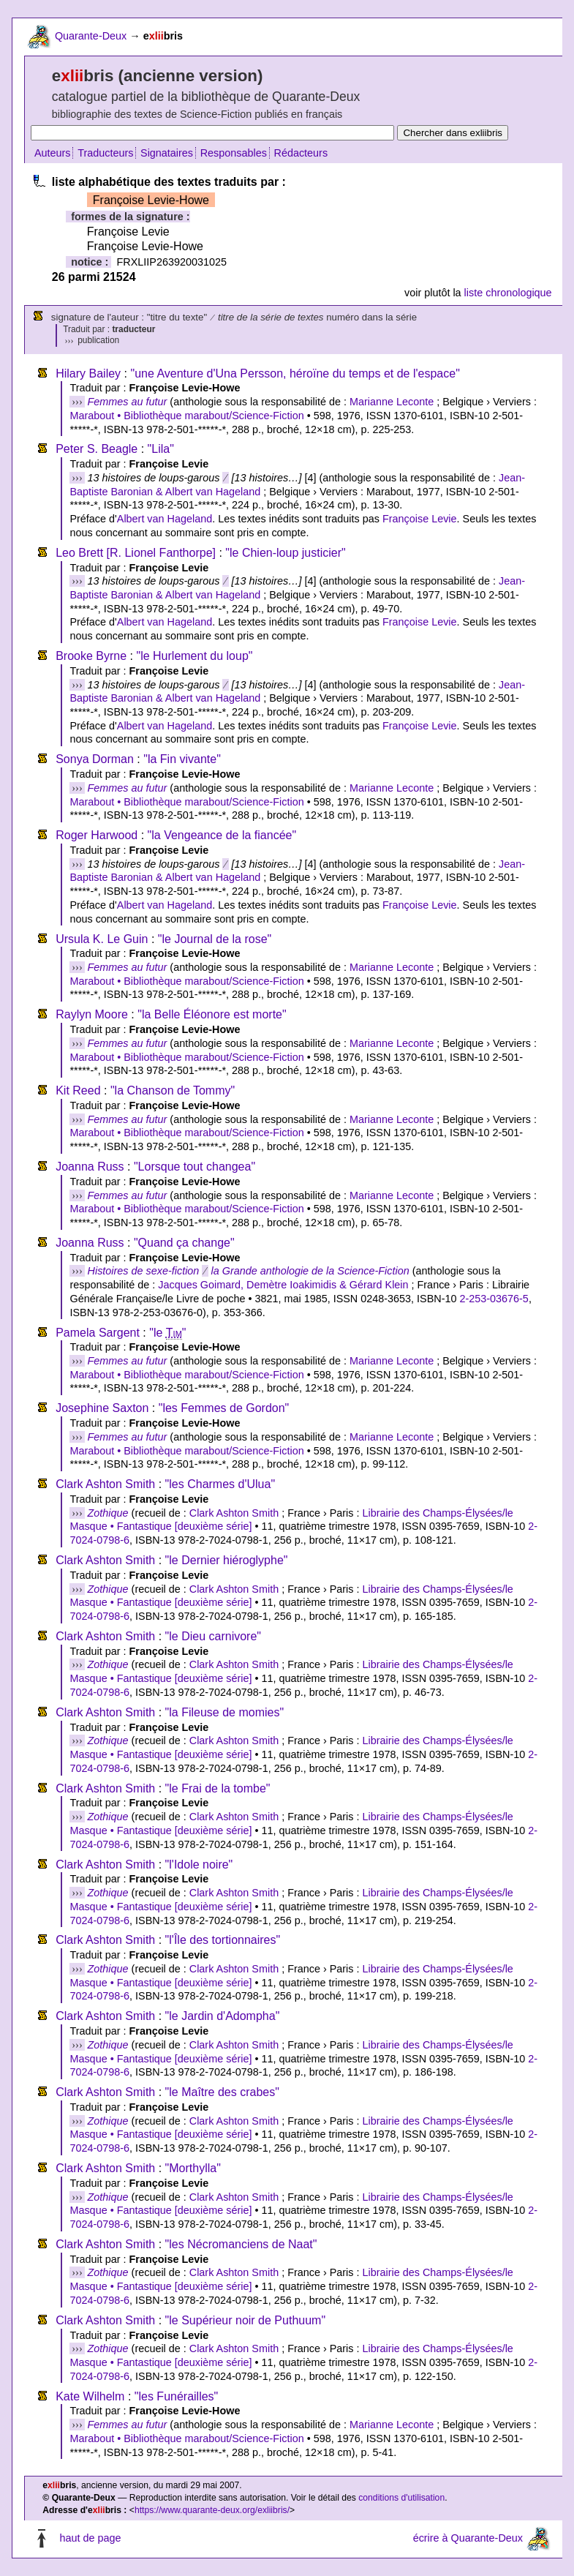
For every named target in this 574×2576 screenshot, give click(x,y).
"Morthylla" (193, 2168)
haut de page (90, 2538)
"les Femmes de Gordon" (224, 1408)
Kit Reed (78, 1090)
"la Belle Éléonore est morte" (211, 1014)
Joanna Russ (90, 1166)
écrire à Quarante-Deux (468, 2538)
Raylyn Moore (92, 1014)
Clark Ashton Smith (105, 1484)
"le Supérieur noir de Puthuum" (245, 2320)
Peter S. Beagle (96, 449)
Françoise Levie (419, 519)
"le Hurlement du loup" (194, 656)
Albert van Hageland (164, 519)
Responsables (233, 153)
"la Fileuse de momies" (224, 1712)
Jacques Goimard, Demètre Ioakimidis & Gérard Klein (283, 1285)
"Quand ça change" (184, 1242)
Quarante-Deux (90, 36)
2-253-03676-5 (493, 1298)
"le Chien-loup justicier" (285, 553)
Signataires (166, 153)
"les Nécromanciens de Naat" (241, 2244)
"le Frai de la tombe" (218, 1788)
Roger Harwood (96, 835)
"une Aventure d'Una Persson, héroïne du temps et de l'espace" (294, 373)
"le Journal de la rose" (214, 939)
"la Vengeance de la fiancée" (222, 835)
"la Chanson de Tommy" (172, 1090)
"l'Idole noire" (199, 1864)
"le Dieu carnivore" (213, 1636)
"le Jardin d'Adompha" (222, 2016)
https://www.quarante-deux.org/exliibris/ (212, 2510)
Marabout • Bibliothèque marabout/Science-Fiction (186, 415)
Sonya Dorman (95, 759)
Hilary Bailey (88, 373)
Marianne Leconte (392, 402)
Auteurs (52, 153)
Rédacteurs (301, 153)
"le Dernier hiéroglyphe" (226, 1560)
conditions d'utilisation (401, 2498)
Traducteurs (105, 153)
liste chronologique (508, 292)
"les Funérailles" (177, 2396)
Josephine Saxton (102, 1408)
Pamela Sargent (98, 1332)
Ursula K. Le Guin (102, 939)
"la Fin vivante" (182, 759)
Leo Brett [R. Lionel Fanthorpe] (136, 553)
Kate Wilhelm (90, 2396)
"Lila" (161, 449)
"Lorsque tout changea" (194, 1166)
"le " (167, 1333)
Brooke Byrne (91, 656)
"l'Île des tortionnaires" (223, 1940)
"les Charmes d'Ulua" (220, 1484)
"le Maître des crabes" (222, 2092)
